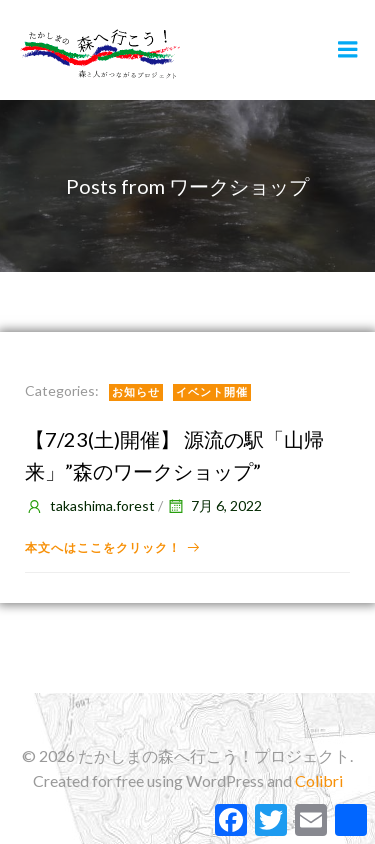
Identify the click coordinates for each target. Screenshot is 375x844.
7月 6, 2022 (214, 505)
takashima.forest (90, 505)
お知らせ (136, 391)
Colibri (319, 780)
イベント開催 (212, 391)
